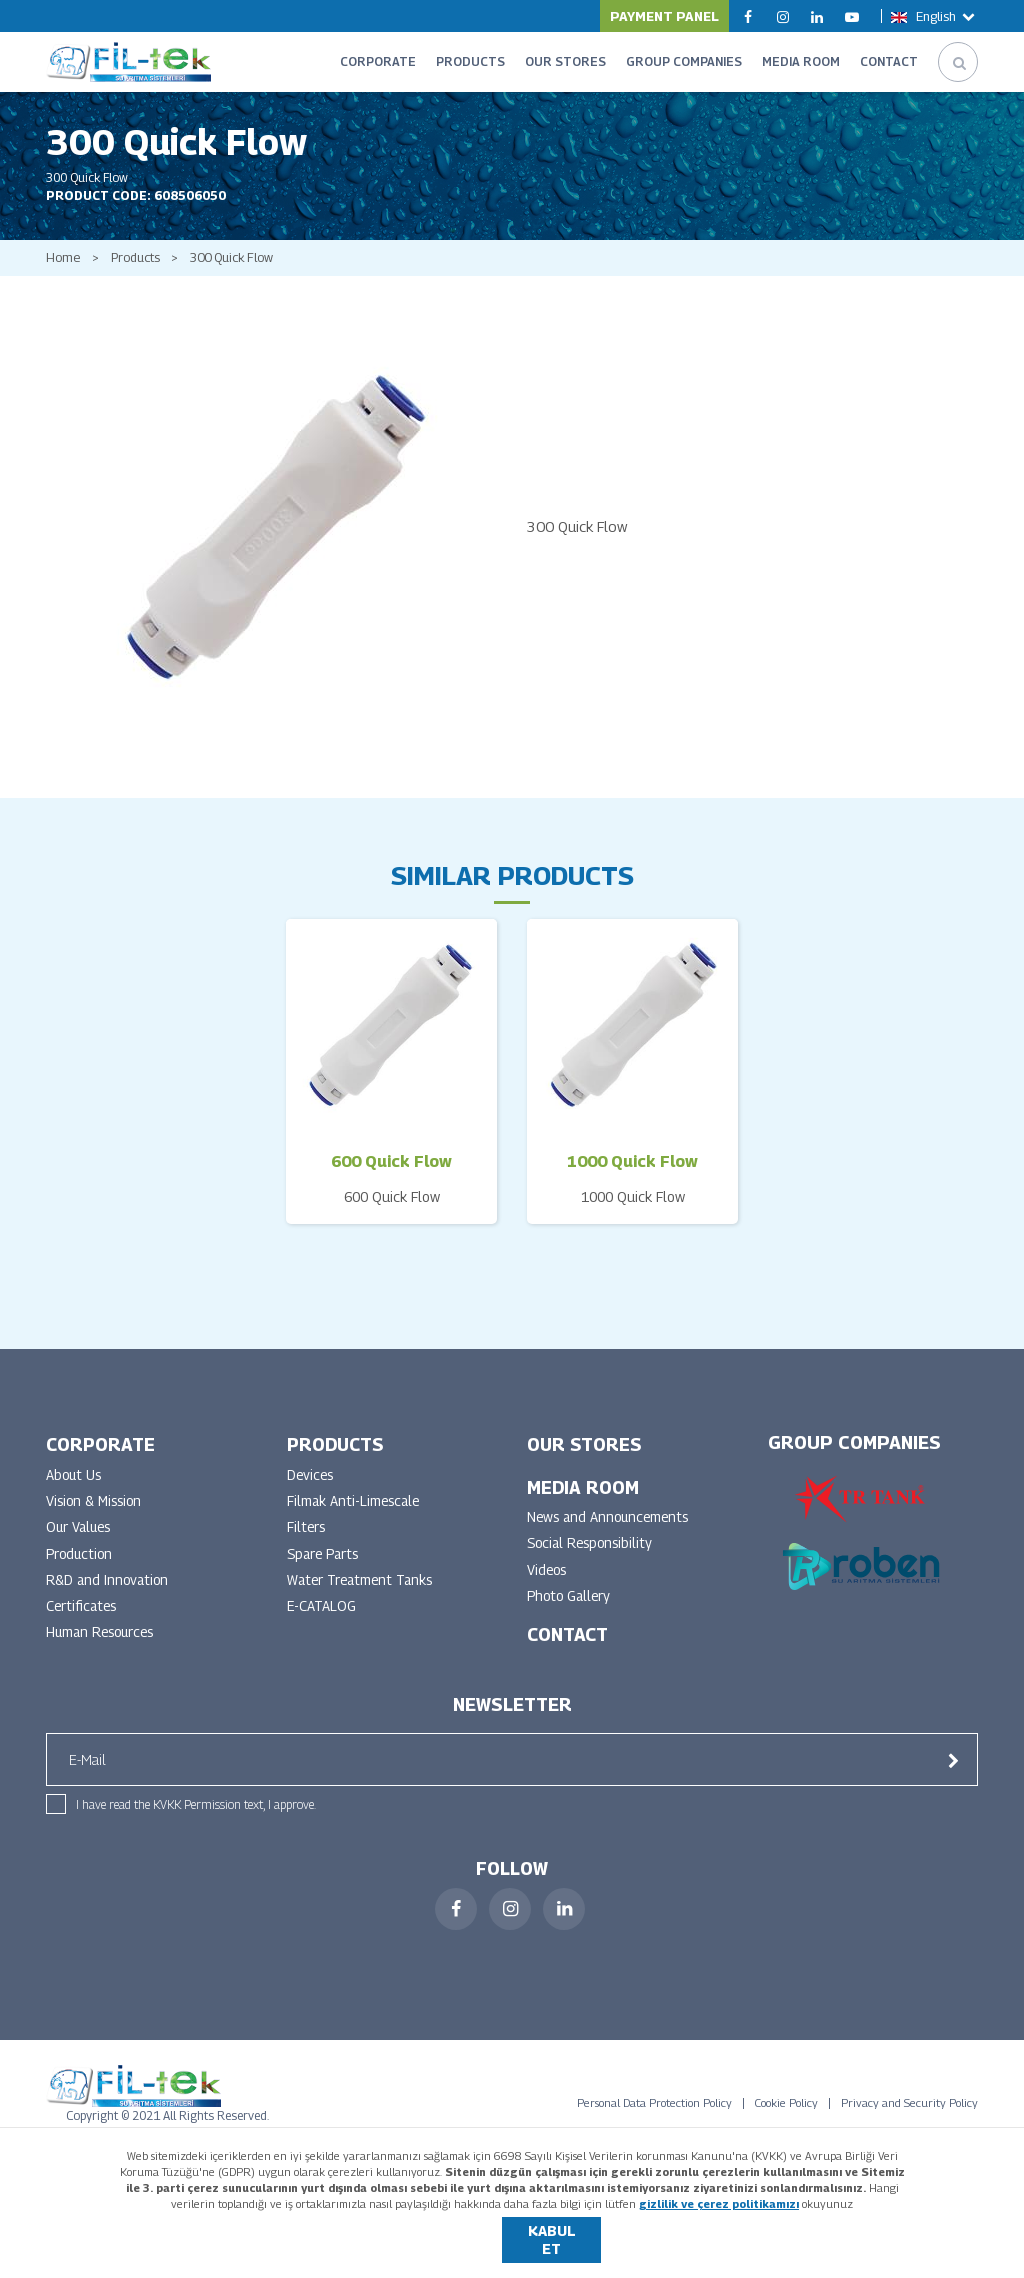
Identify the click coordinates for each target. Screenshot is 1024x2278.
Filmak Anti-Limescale (355, 1513)
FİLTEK (128, 62)
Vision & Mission (97, 1513)
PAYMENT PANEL (664, 16)
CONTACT (889, 61)
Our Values (80, 1540)
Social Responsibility (593, 1556)
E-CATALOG (322, 1621)
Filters (307, 1540)
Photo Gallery (571, 1610)
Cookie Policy (786, 2119)
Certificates (83, 1621)
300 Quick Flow (242, 268)
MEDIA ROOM (801, 61)
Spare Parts (325, 1567)
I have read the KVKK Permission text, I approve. (196, 1820)
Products (138, 268)
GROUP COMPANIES (684, 61)
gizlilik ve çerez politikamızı (719, 2203)
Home (63, 268)
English (934, 16)
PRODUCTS (470, 61)
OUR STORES (565, 61)
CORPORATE (378, 61)
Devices (311, 1486)
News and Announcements (611, 1529)
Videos (548, 1583)
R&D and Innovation (109, 1594)
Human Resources (103, 1648)
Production (81, 1567)
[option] (271, 537)
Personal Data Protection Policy (654, 2119)
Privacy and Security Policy (909, 2119)
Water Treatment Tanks (363, 1594)
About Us (75, 1486)
